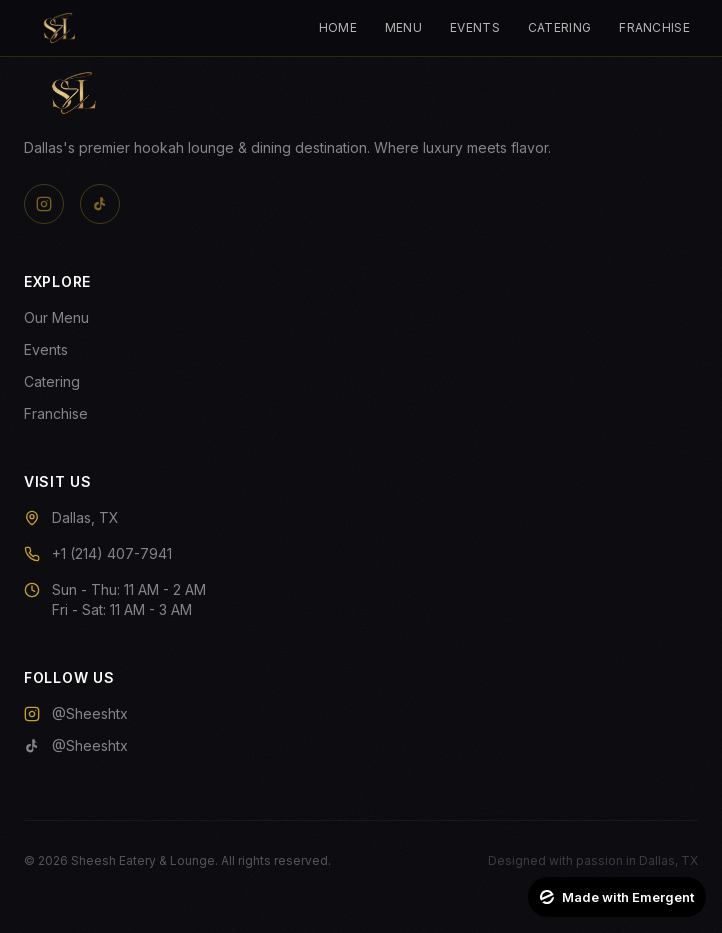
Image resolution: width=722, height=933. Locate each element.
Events (475, 27)
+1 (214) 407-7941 (112, 553)
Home (338, 27)
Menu (403, 27)
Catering (559, 27)
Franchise (654, 27)
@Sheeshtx (76, 713)
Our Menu (56, 317)
